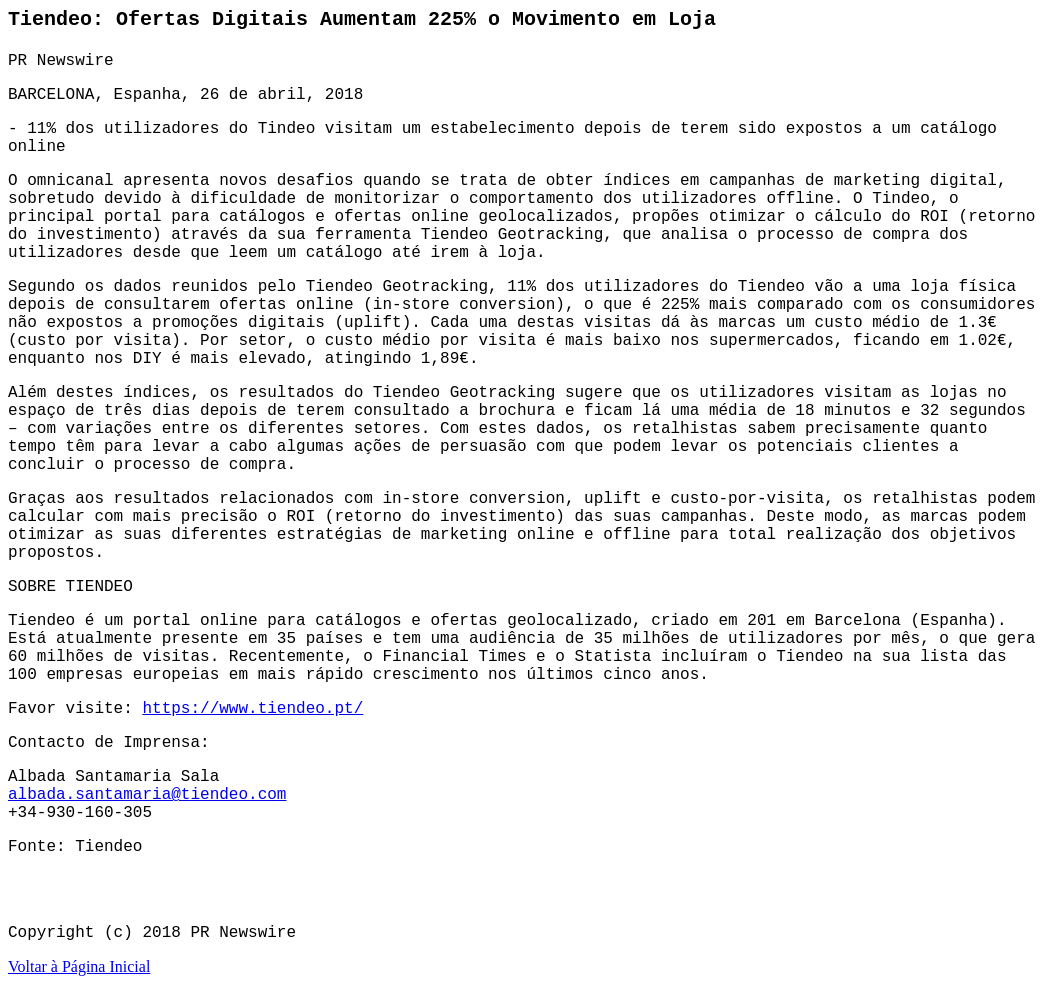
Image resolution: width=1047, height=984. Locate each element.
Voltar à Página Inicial (79, 966)
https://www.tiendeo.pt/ (252, 709)
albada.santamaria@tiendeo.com (147, 795)
